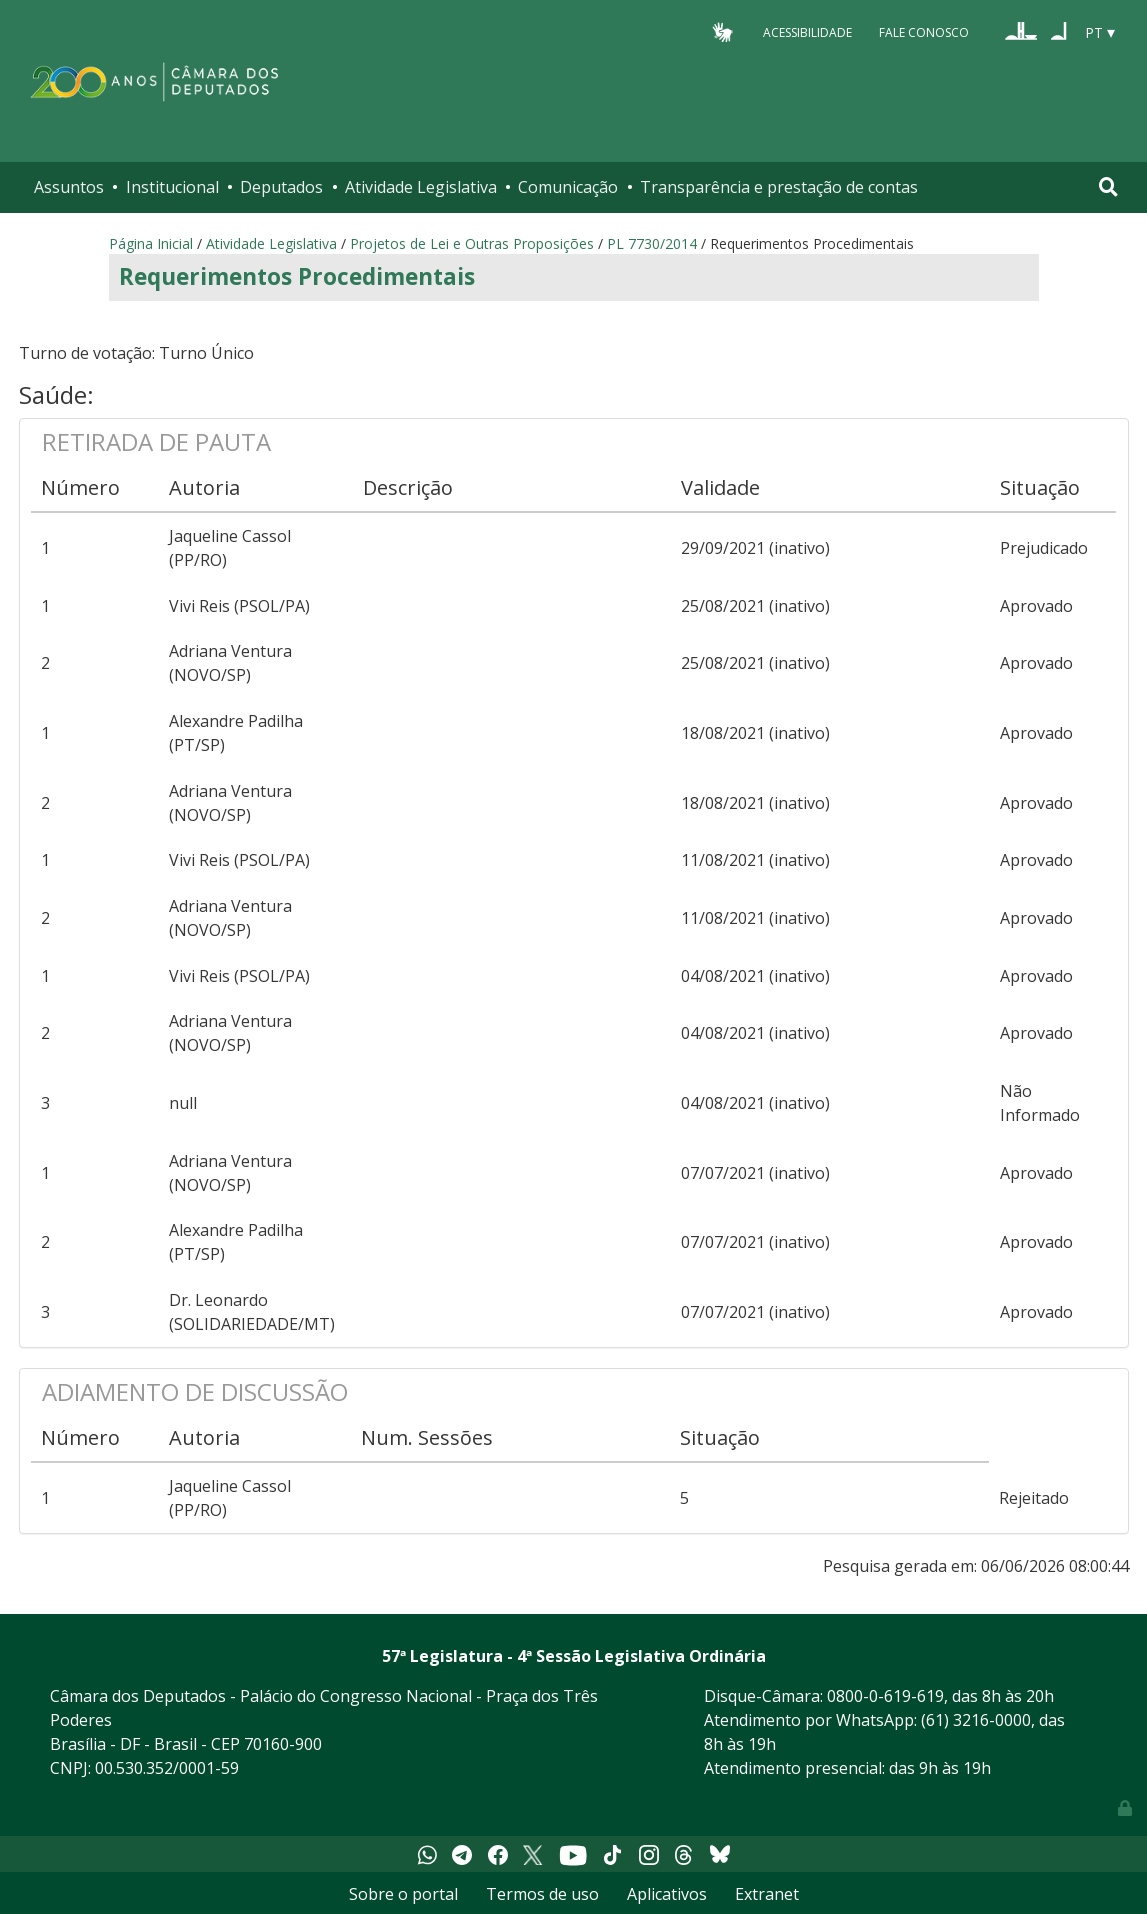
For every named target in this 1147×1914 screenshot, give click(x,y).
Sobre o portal (403, 1894)
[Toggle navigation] (1108, 187)
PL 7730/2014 (652, 243)
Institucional (172, 187)
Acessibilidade (807, 31)
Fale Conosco (924, 31)
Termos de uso (542, 1894)
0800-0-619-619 (885, 1696)
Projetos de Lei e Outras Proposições (472, 243)
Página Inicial (151, 243)
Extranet (767, 1894)
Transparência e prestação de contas (779, 187)
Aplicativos (667, 1894)
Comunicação (568, 187)
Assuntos (69, 187)
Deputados (281, 187)
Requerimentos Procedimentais (297, 276)
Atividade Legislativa (421, 187)
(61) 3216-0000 (976, 1720)
